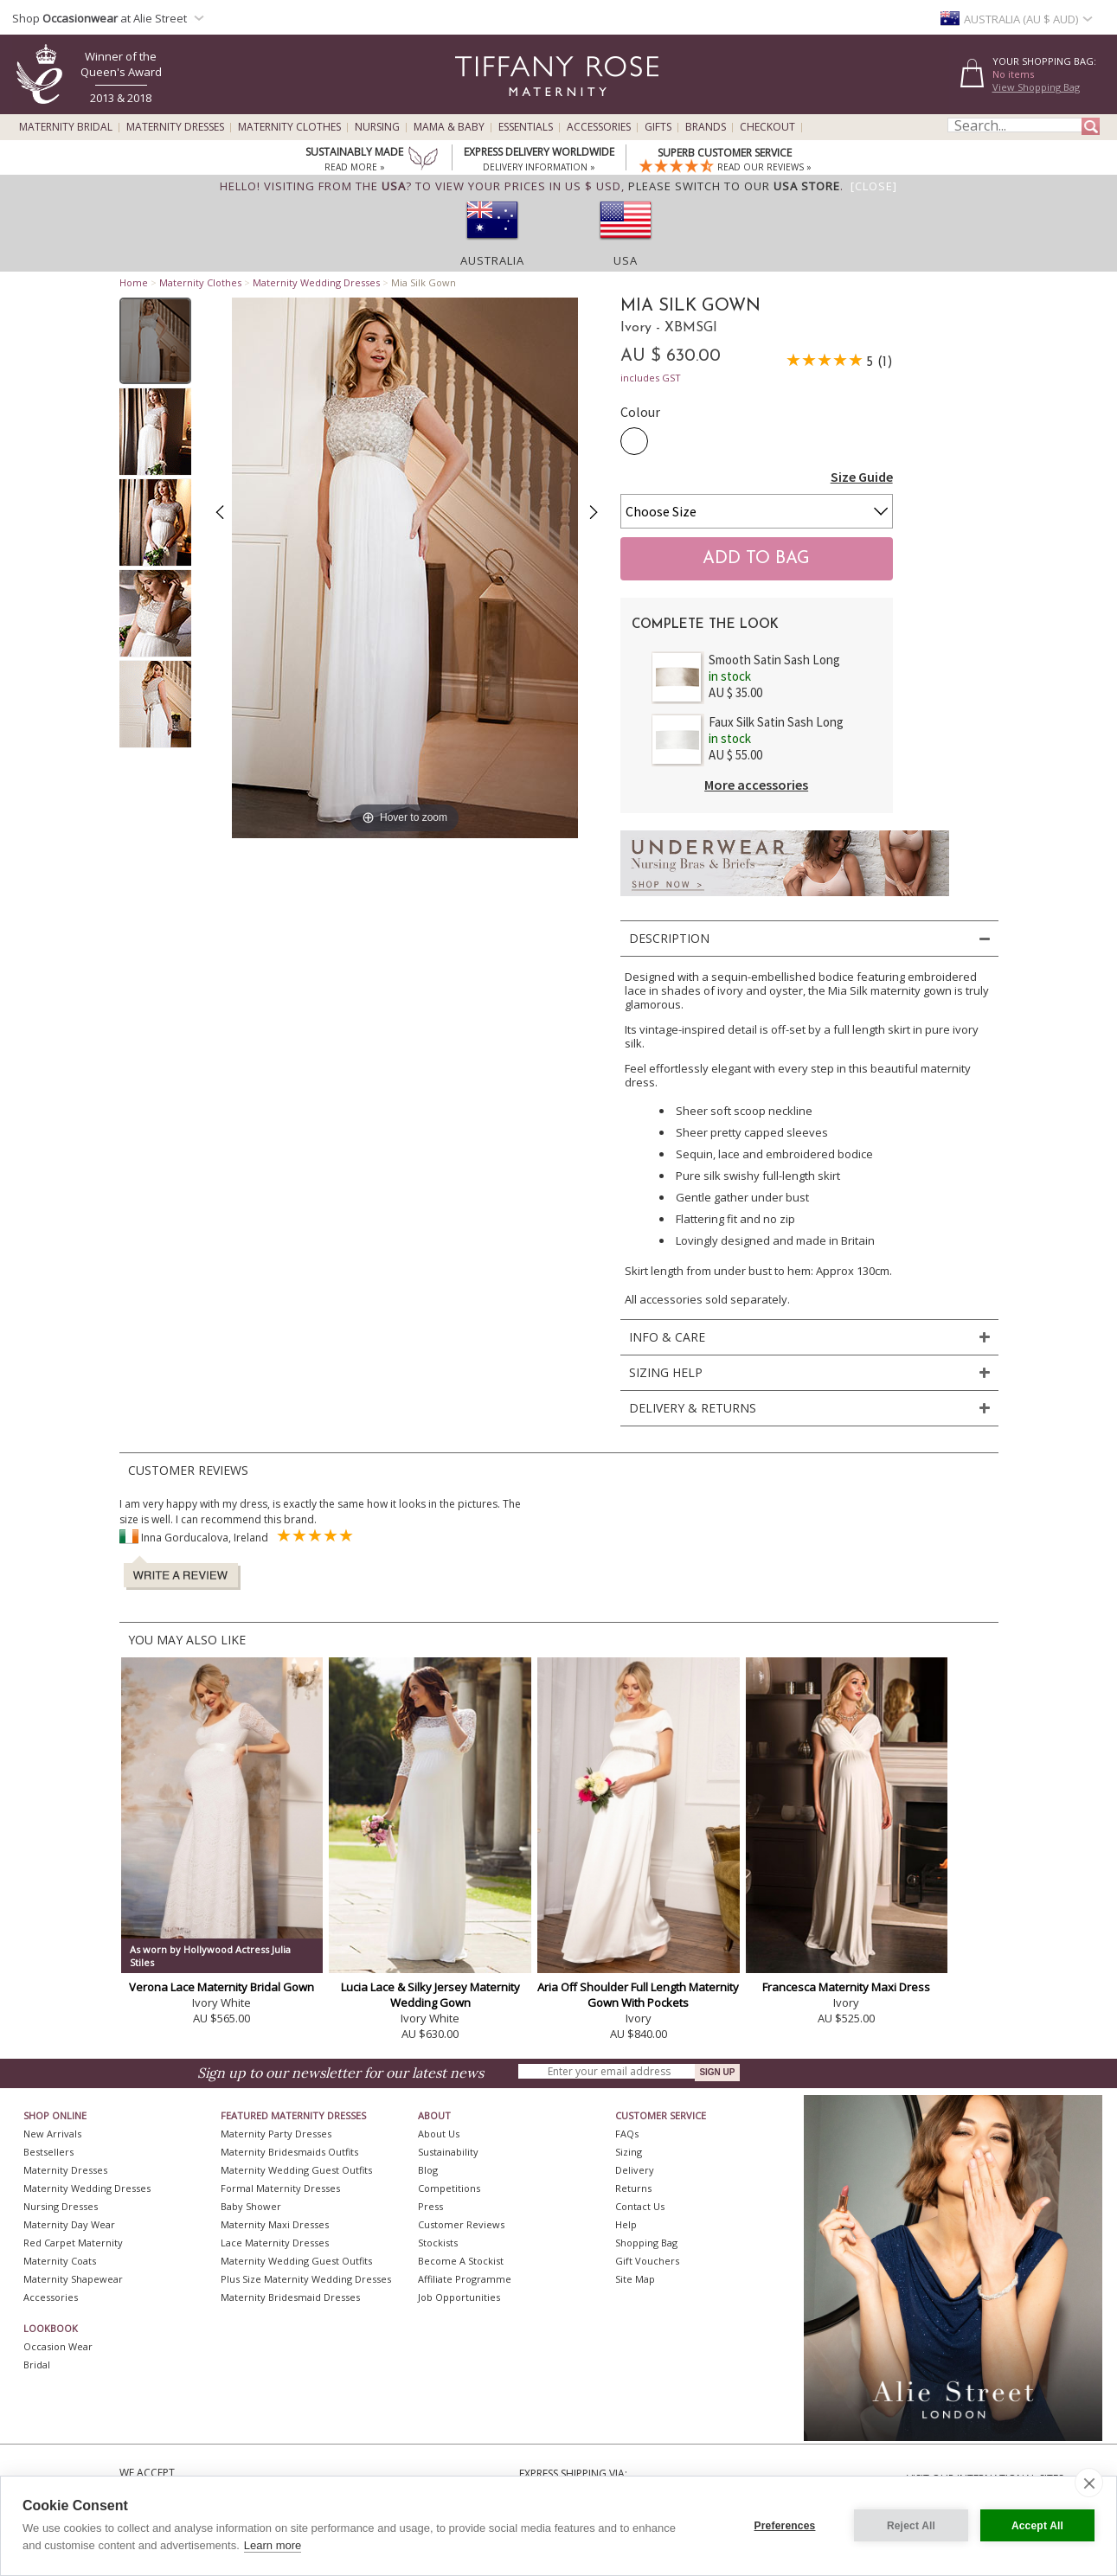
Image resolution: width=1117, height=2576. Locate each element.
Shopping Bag (646, 2242)
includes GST (650, 377)
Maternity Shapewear (73, 2278)
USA (625, 260)
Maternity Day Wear (69, 2224)
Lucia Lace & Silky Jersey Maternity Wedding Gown (430, 1994)
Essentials (525, 127)
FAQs (627, 2133)
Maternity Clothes (289, 127)
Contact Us (639, 2206)
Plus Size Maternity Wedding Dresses (306, 2278)
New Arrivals (52, 2133)
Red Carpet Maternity (73, 2242)
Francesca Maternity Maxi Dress (846, 1987)
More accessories (756, 784)
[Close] (874, 186)
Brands (705, 127)
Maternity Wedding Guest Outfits (296, 2169)
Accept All (1037, 2526)
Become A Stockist (461, 2260)
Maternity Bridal (65, 127)
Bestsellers (48, 2151)
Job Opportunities (459, 2297)
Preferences (785, 2526)
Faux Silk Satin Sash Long (776, 722)
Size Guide (862, 476)
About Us (438, 2133)
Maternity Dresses (175, 127)
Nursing (377, 127)
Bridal (36, 2364)
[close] (1089, 2482)
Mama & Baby (449, 127)
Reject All (911, 2526)
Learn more (272, 2545)
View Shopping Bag (1036, 86)
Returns (633, 2188)
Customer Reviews (461, 2224)
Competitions (449, 2188)
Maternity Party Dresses (276, 2133)
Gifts (658, 127)
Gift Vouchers (647, 2260)
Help (626, 2224)
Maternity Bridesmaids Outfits (289, 2151)
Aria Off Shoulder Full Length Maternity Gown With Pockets (638, 1994)
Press (430, 2206)
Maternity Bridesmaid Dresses (290, 2297)
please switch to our (734, 186)
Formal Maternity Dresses (280, 2188)
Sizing (628, 2151)
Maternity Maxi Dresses (275, 2224)
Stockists (438, 2242)
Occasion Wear (58, 2346)
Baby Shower (251, 2206)
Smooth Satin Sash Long (774, 659)
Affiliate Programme (464, 2278)
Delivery (634, 2169)
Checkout (767, 127)
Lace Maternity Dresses (275, 2242)
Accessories (599, 127)
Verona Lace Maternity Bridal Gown (221, 1987)
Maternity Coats (59, 2260)
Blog (428, 2169)
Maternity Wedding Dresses (316, 282)
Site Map (635, 2278)
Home (133, 282)
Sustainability (448, 2151)
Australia (492, 260)
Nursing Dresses (60, 2206)
